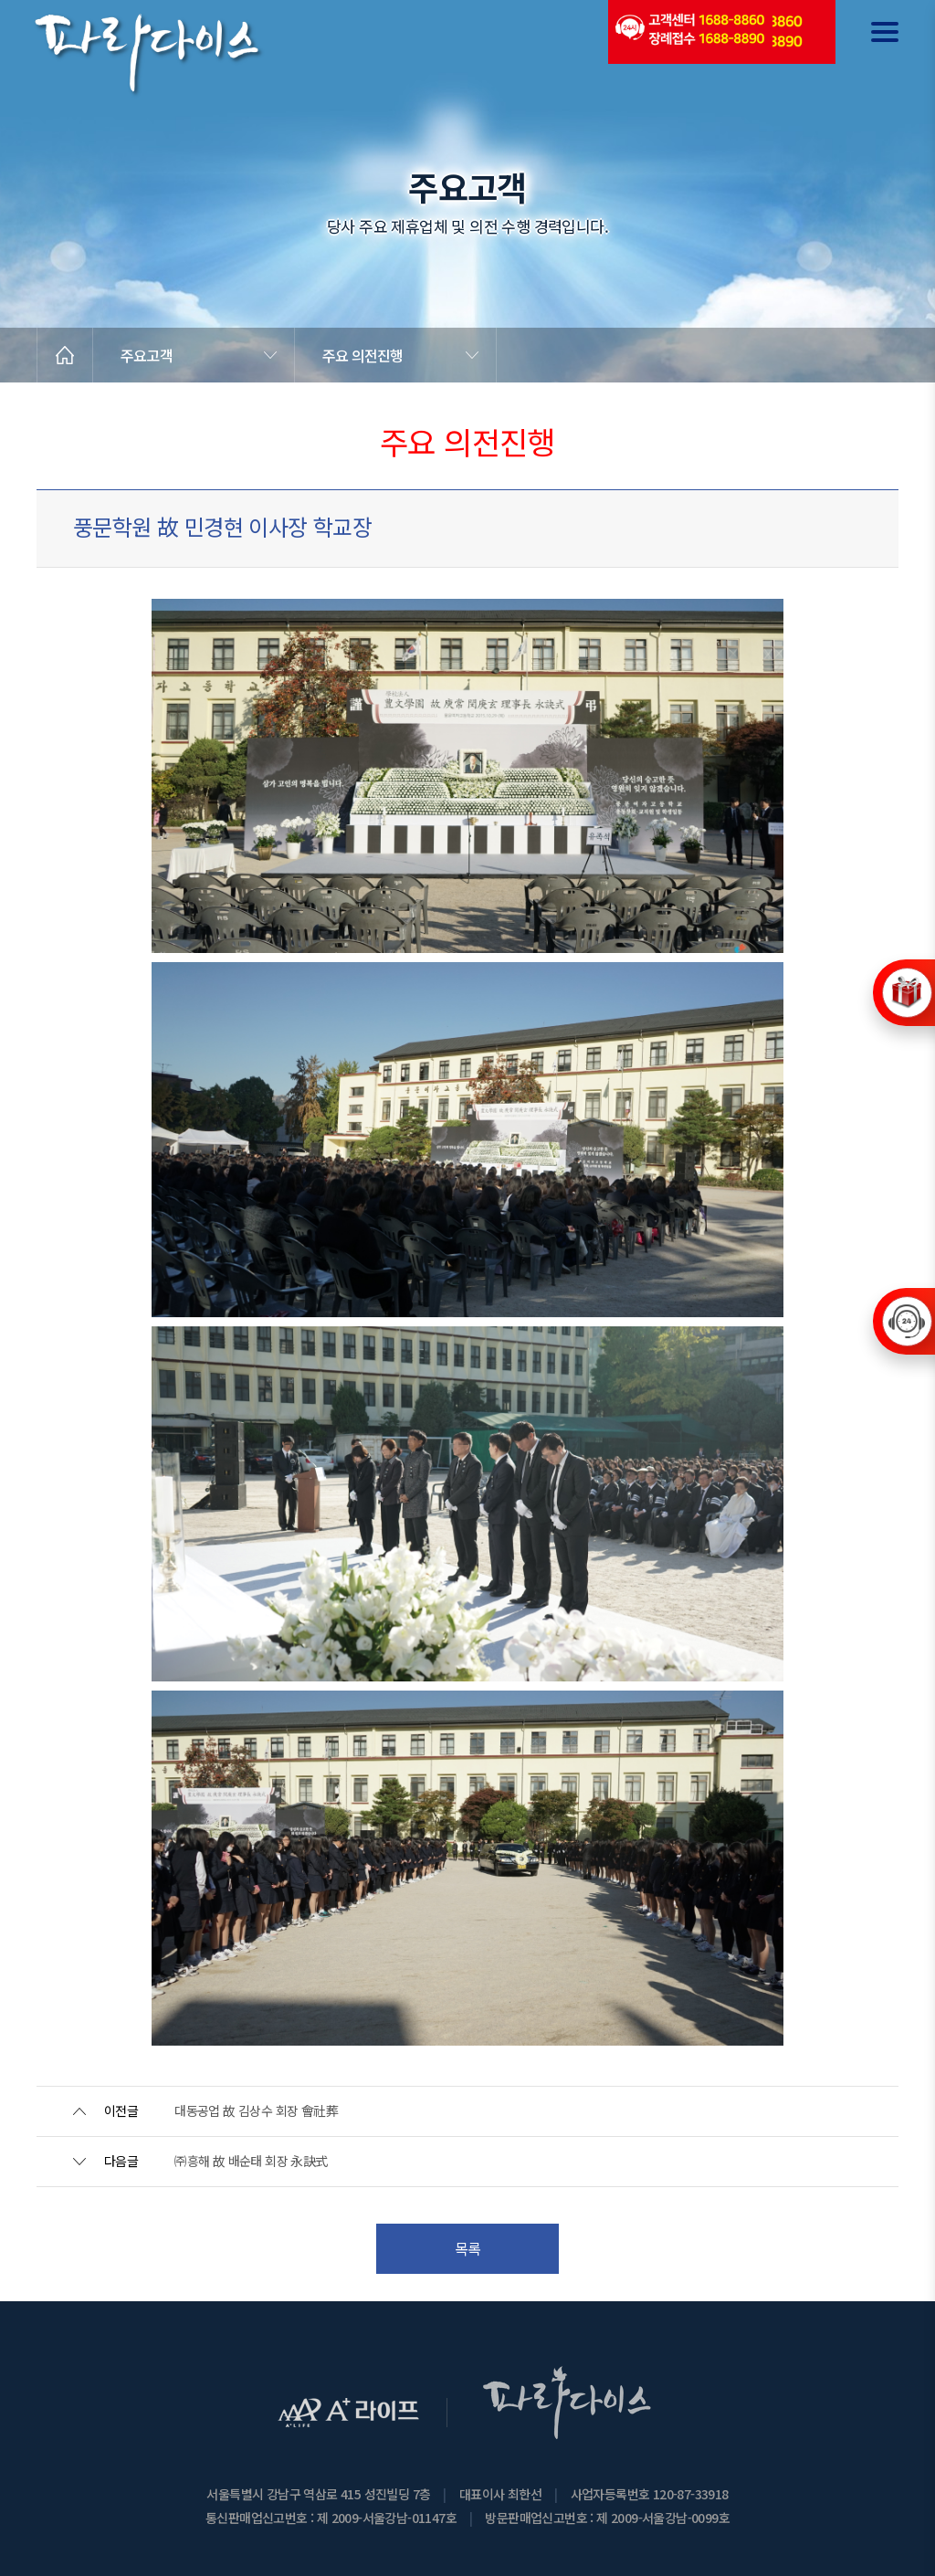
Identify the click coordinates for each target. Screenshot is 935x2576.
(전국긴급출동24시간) (689, 32)
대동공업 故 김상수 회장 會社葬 (256, 2110)
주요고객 (147, 355)
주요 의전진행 (362, 355)
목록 (468, 2248)
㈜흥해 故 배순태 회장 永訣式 (250, 2161)
